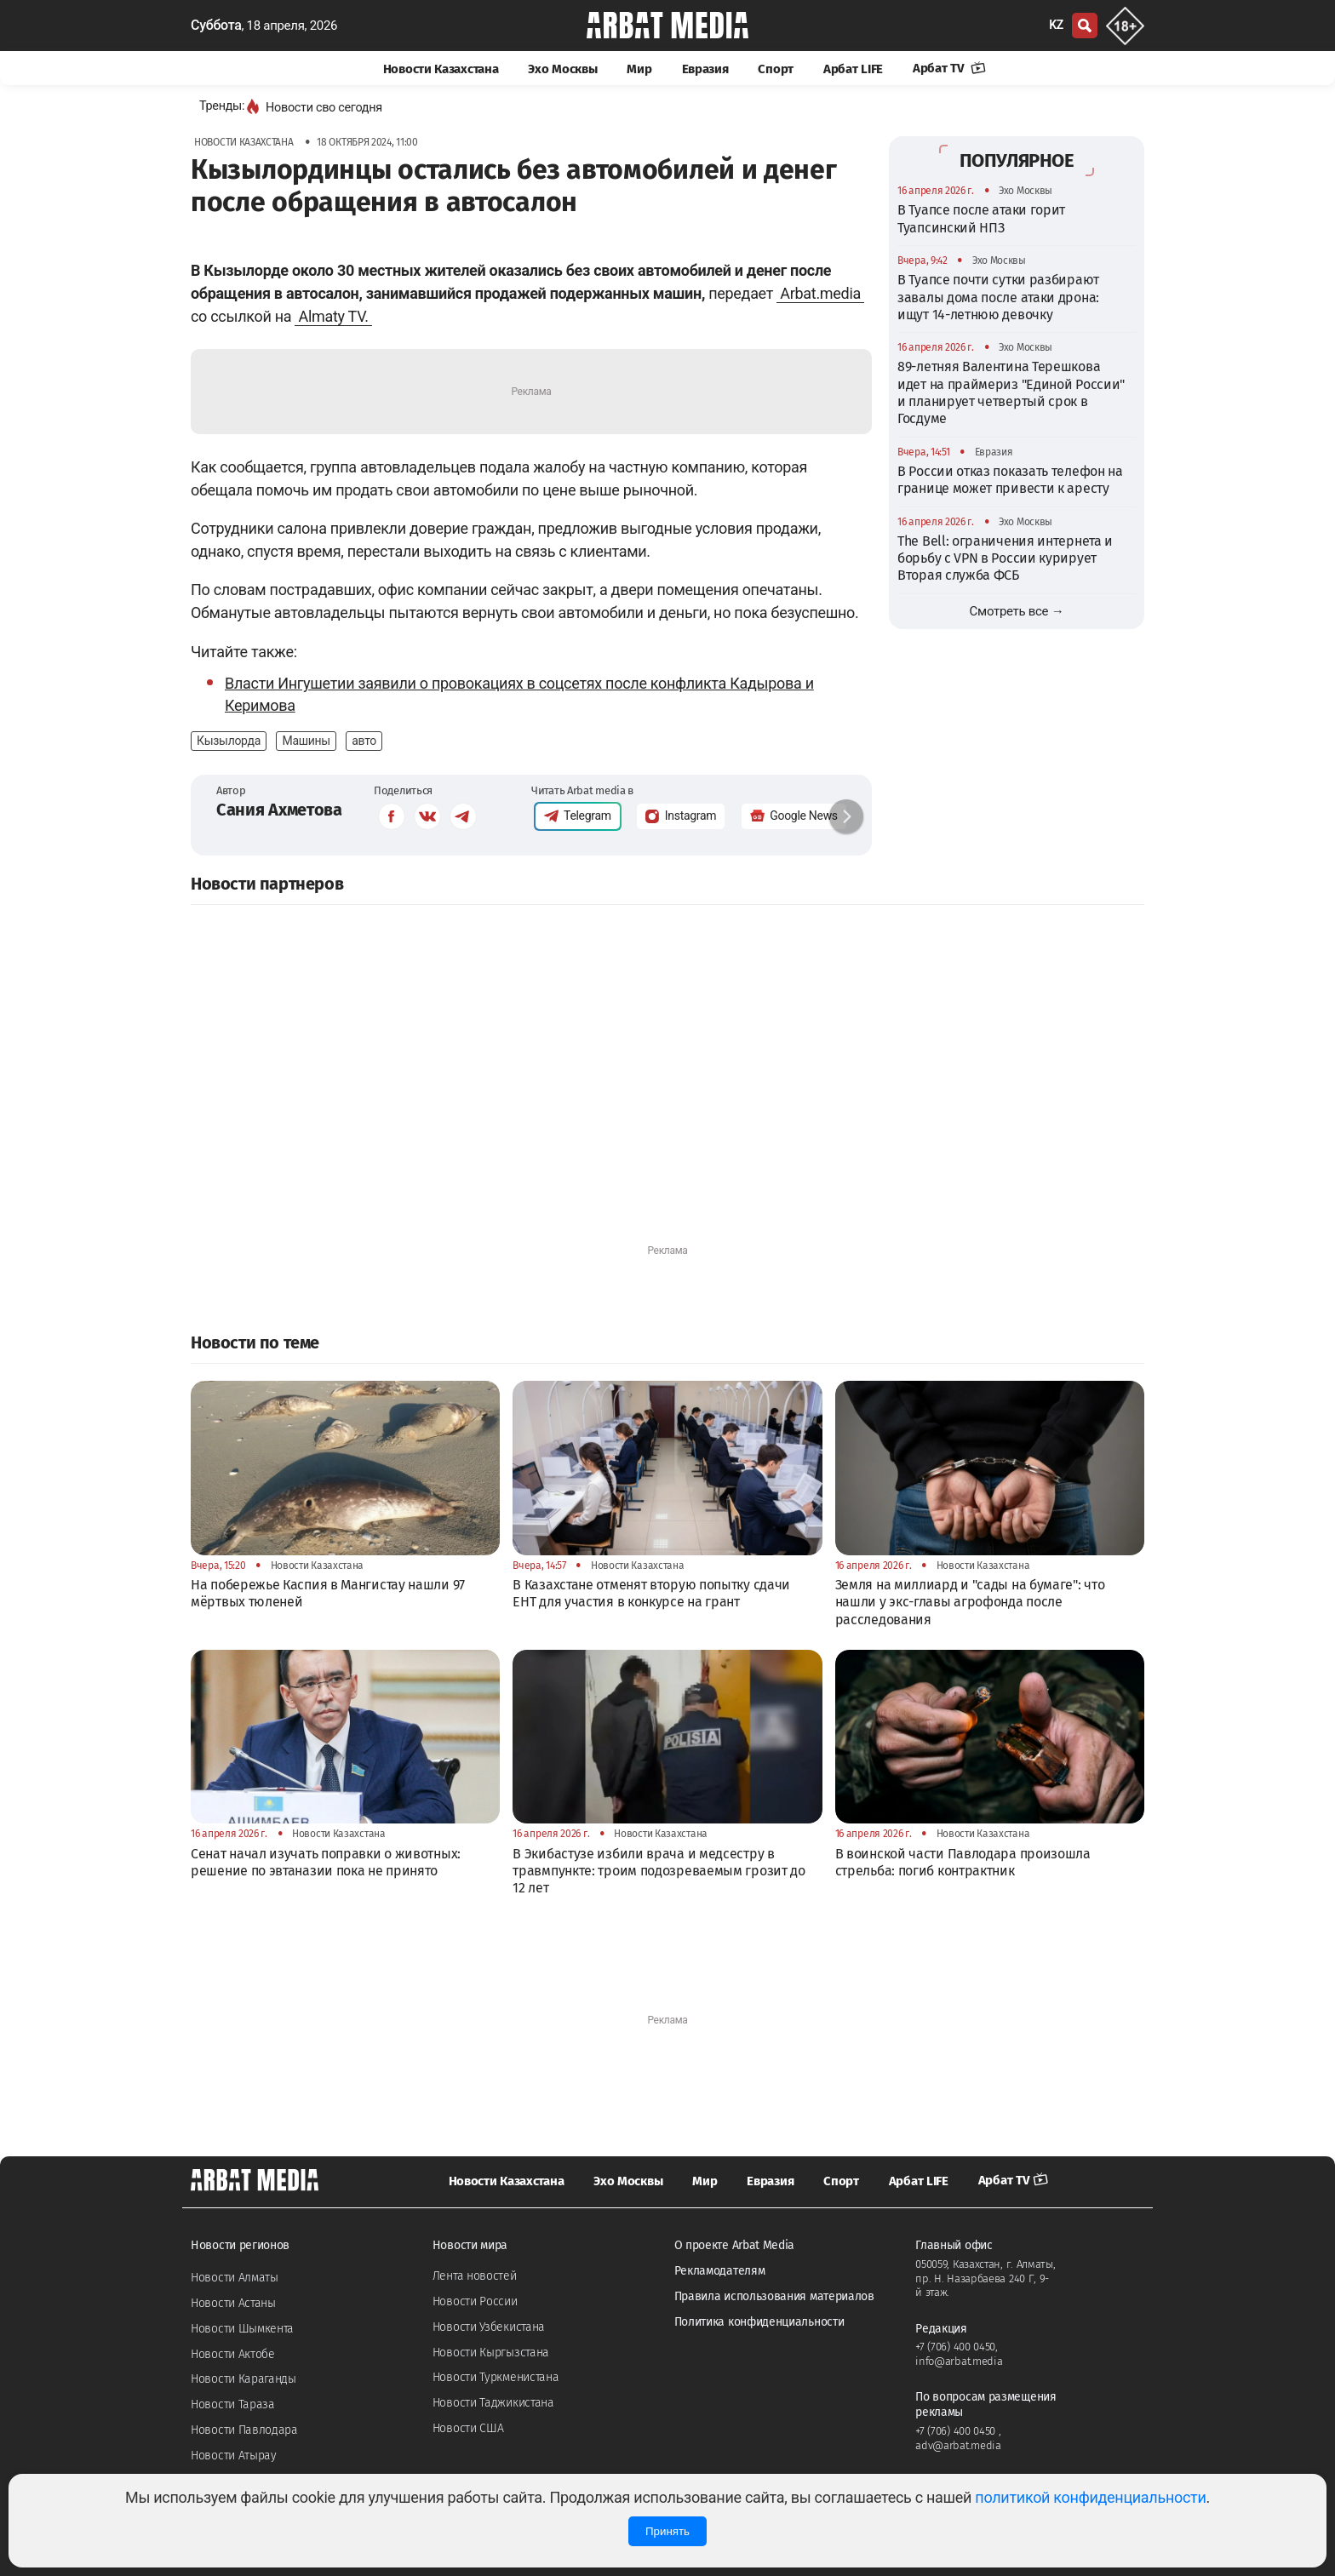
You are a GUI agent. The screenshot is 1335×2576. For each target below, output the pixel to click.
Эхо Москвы (562, 69)
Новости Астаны (233, 2303)
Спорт (776, 69)
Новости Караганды (243, 2379)
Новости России (475, 2301)
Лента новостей (475, 2276)
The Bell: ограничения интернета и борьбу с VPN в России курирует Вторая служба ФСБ (1005, 558)
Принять (667, 2531)
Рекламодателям (719, 2271)
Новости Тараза (233, 2404)
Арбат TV (949, 68)
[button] (846, 816)
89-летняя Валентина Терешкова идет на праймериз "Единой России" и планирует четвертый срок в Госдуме (1011, 392)
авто (364, 740)
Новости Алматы (234, 2277)
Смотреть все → (1017, 611)
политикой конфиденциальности (1090, 2497)
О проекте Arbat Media (734, 2245)
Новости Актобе (233, 2354)
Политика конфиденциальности (759, 2322)
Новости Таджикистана (493, 2403)
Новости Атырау (234, 2455)
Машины (305, 740)
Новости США (468, 2428)
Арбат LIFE (853, 69)
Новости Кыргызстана (491, 2352)
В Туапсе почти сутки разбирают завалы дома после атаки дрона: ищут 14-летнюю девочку (998, 297)
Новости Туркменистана (496, 2377)
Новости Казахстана (441, 69)
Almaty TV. (333, 316)
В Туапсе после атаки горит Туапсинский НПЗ (981, 218)
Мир (639, 69)
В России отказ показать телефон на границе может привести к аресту (1010, 479)
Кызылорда (229, 740)
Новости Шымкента (242, 2328)
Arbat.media (820, 293)
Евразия (705, 69)
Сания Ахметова (279, 809)
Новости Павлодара (244, 2430)
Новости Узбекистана (489, 2327)
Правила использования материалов (774, 2296)
